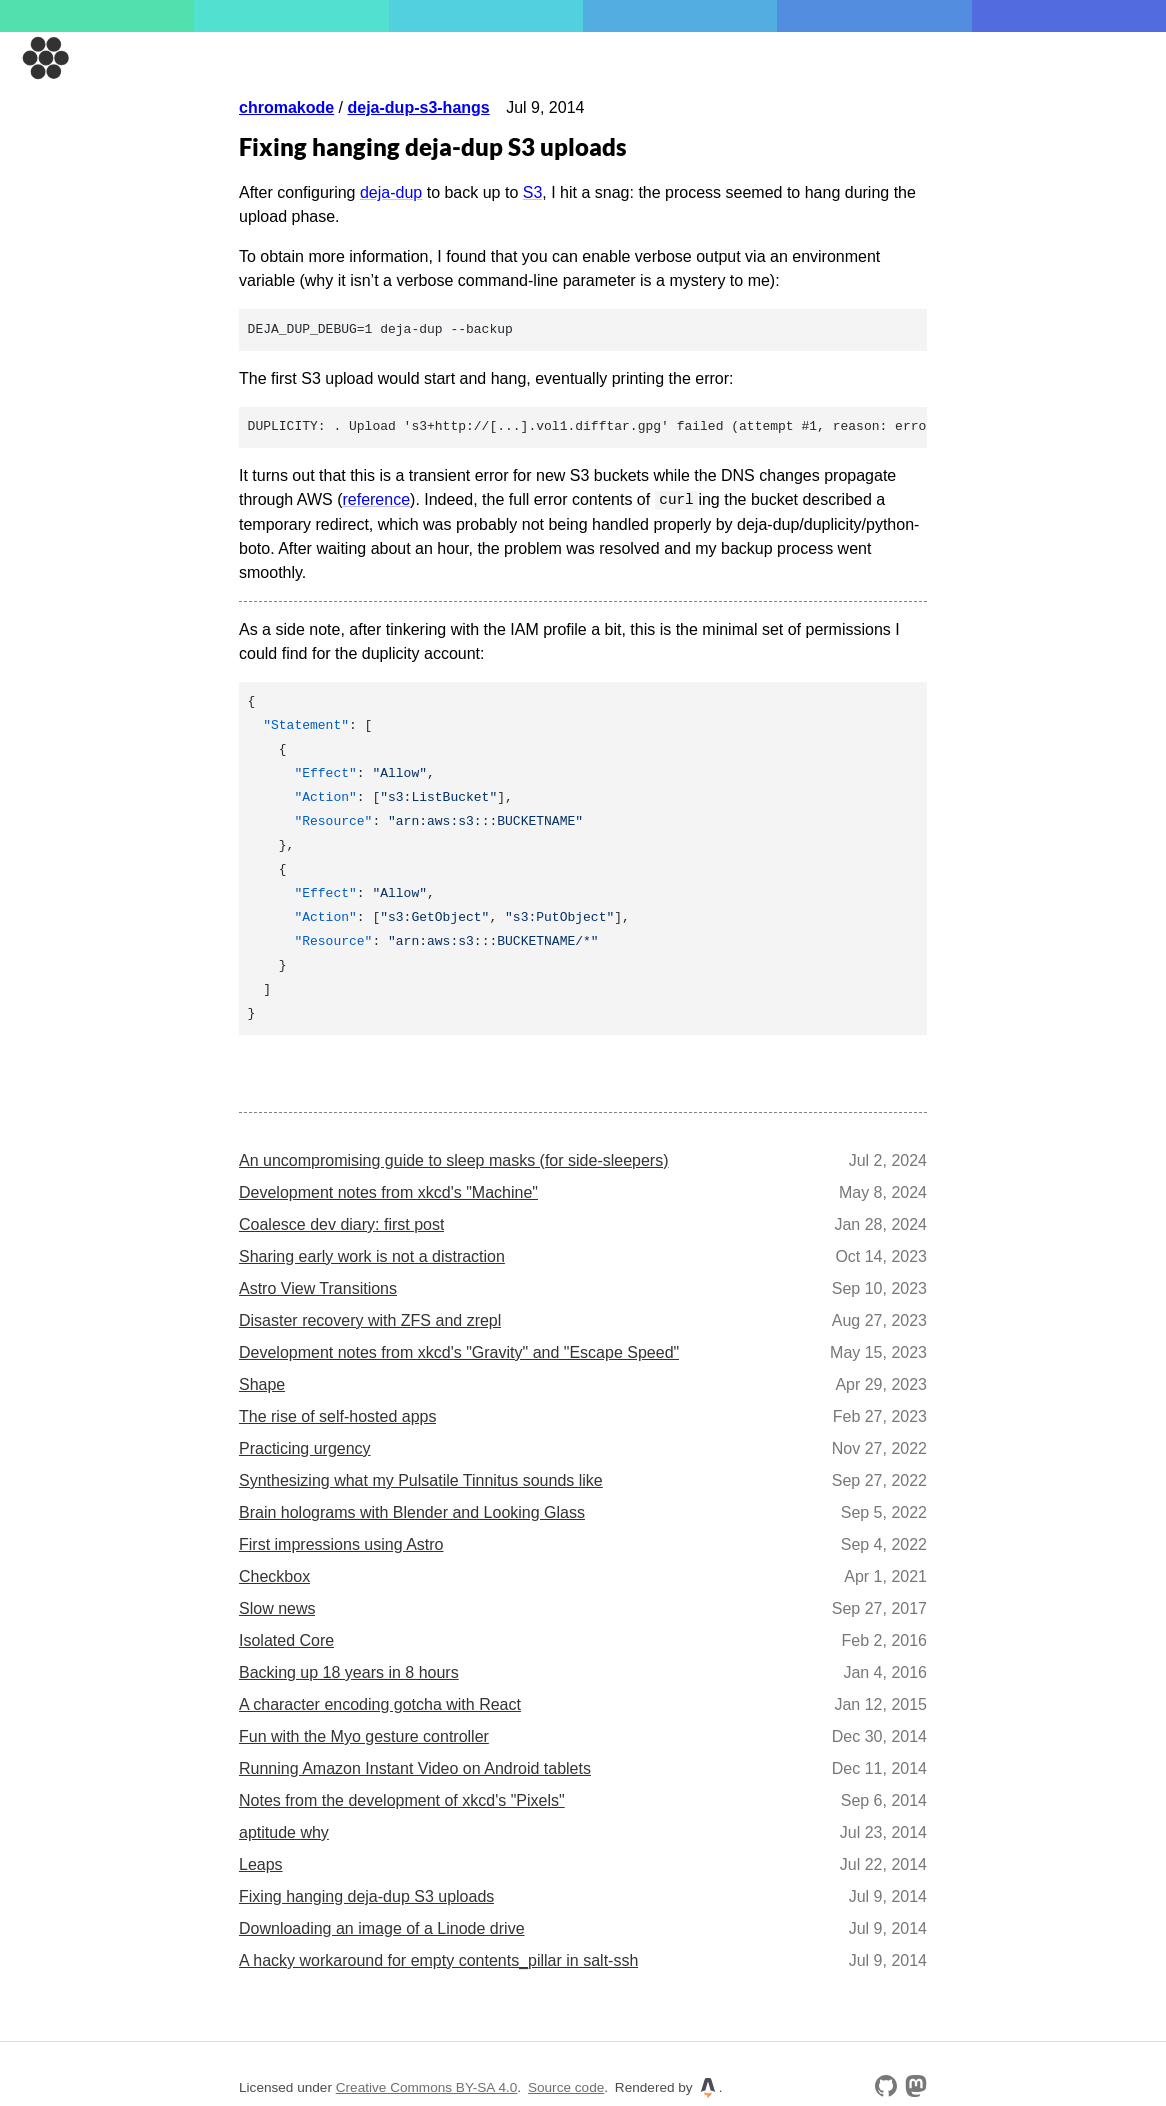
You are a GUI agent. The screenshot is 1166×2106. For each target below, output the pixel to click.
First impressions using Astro (341, 1543)
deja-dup (391, 192)
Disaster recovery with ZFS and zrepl (370, 1319)
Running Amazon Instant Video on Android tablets (415, 1767)
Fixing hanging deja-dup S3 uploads (366, 1895)
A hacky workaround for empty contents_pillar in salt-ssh (438, 1959)
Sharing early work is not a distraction (372, 1255)
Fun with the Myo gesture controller (364, 1735)
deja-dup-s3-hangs (418, 107)
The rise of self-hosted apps (337, 1415)
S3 (533, 192)
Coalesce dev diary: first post (341, 1223)
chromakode (286, 107)
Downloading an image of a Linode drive (382, 1927)
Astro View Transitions (318, 1287)
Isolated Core (286, 1639)
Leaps (261, 1863)
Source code (566, 2086)
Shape (262, 1383)
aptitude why (284, 1831)
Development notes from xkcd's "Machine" (388, 1191)
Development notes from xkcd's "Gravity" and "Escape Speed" (459, 1351)
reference (376, 499)
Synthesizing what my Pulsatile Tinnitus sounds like (421, 1479)
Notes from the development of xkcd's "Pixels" (402, 1799)
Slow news (277, 1607)
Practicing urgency (305, 1447)
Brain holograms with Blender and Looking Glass (412, 1511)
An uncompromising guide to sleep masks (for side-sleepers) (454, 1159)
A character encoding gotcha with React (380, 1703)
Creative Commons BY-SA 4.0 (427, 2086)
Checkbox (274, 1575)
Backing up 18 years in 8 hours (349, 1671)
